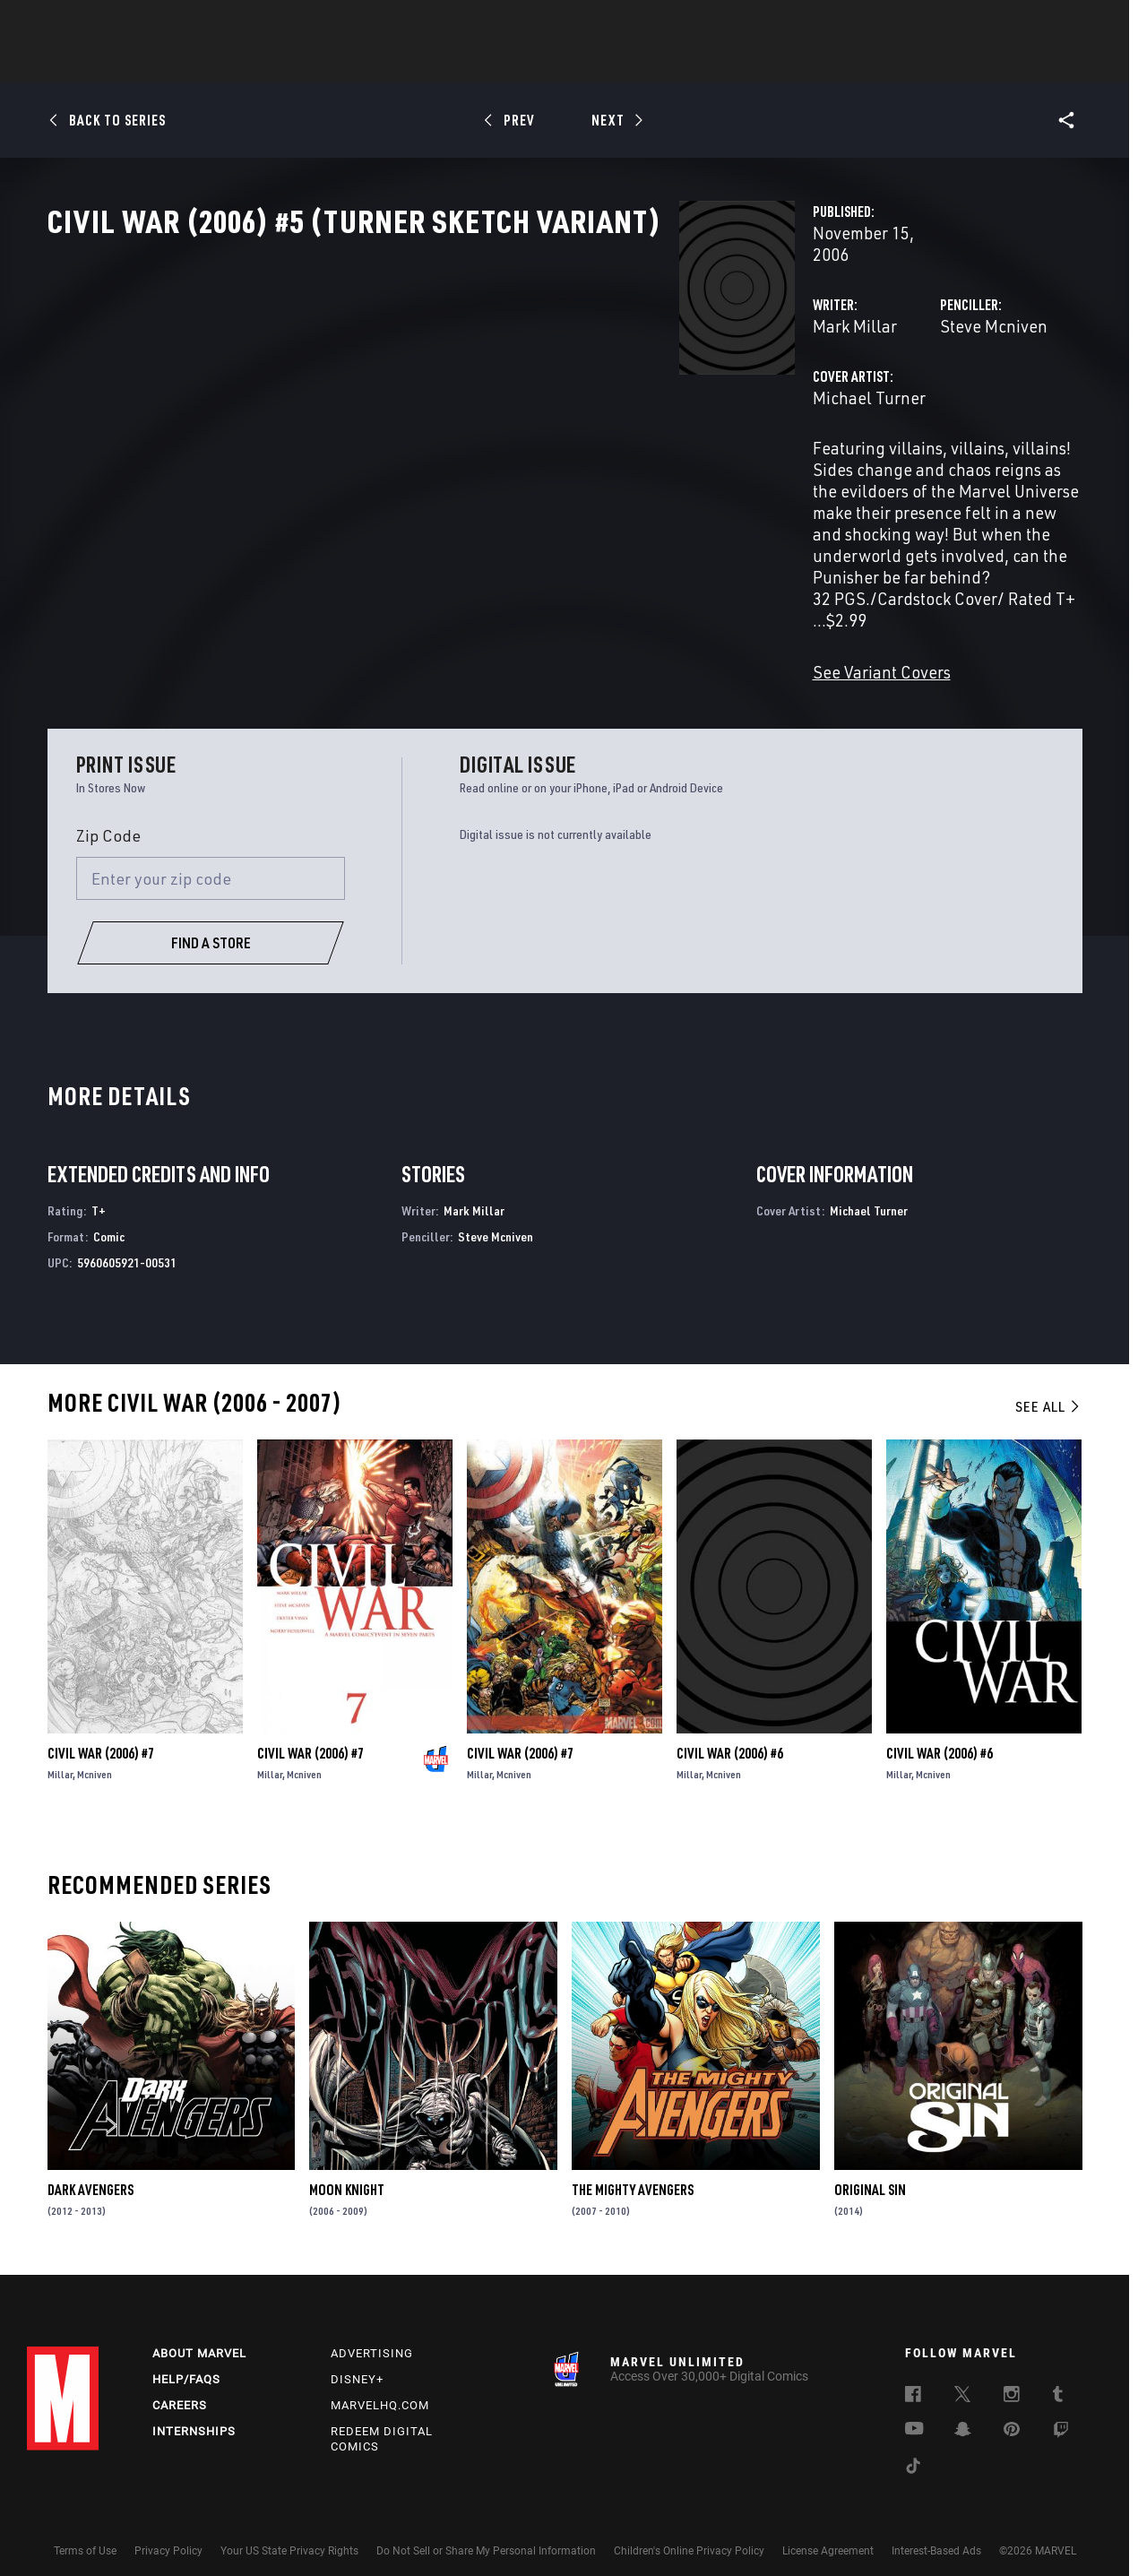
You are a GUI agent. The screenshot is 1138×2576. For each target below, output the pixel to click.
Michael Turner (426, 455)
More (830, 63)
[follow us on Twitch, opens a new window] (1061, 2416)
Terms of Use (85, 2534)
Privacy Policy (168, 2534)
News (298, 63)
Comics (365, 63)
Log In (92, 23)
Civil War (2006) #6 (730, 1728)
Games (695, 63)
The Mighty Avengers (633, 2165)
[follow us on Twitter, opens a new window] (962, 2380)
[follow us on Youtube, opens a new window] (914, 2413)
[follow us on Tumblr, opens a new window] (1058, 2380)
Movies (539, 63)
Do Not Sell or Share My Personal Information (486, 2534)
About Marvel (199, 2336)
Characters (452, 63)
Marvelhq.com (380, 2388)
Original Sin (870, 2165)
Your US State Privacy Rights (289, 2534)
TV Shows (618, 63)
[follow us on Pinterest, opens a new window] (1012, 2414)
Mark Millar (412, 383)
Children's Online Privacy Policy (689, 2534)
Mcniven (94, 1749)
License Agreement (828, 2534)
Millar (60, 1749)
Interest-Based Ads (936, 2534)
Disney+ (357, 2362)
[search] (1079, 23)
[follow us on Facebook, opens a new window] (913, 2380)
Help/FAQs (186, 2362)
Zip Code (108, 810)
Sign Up (151, 23)
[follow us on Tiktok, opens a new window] (913, 2451)
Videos (764, 63)
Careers (179, 2388)
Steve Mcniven (772, 383)
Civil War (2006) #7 (100, 1728)
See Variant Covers (439, 621)
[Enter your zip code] (210, 853)
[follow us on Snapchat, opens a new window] (962, 2415)
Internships (194, 2414)
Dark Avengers (90, 2165)
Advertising (372, 2336)
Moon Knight (346, 2165)
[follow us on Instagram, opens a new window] (1012, 2380)
